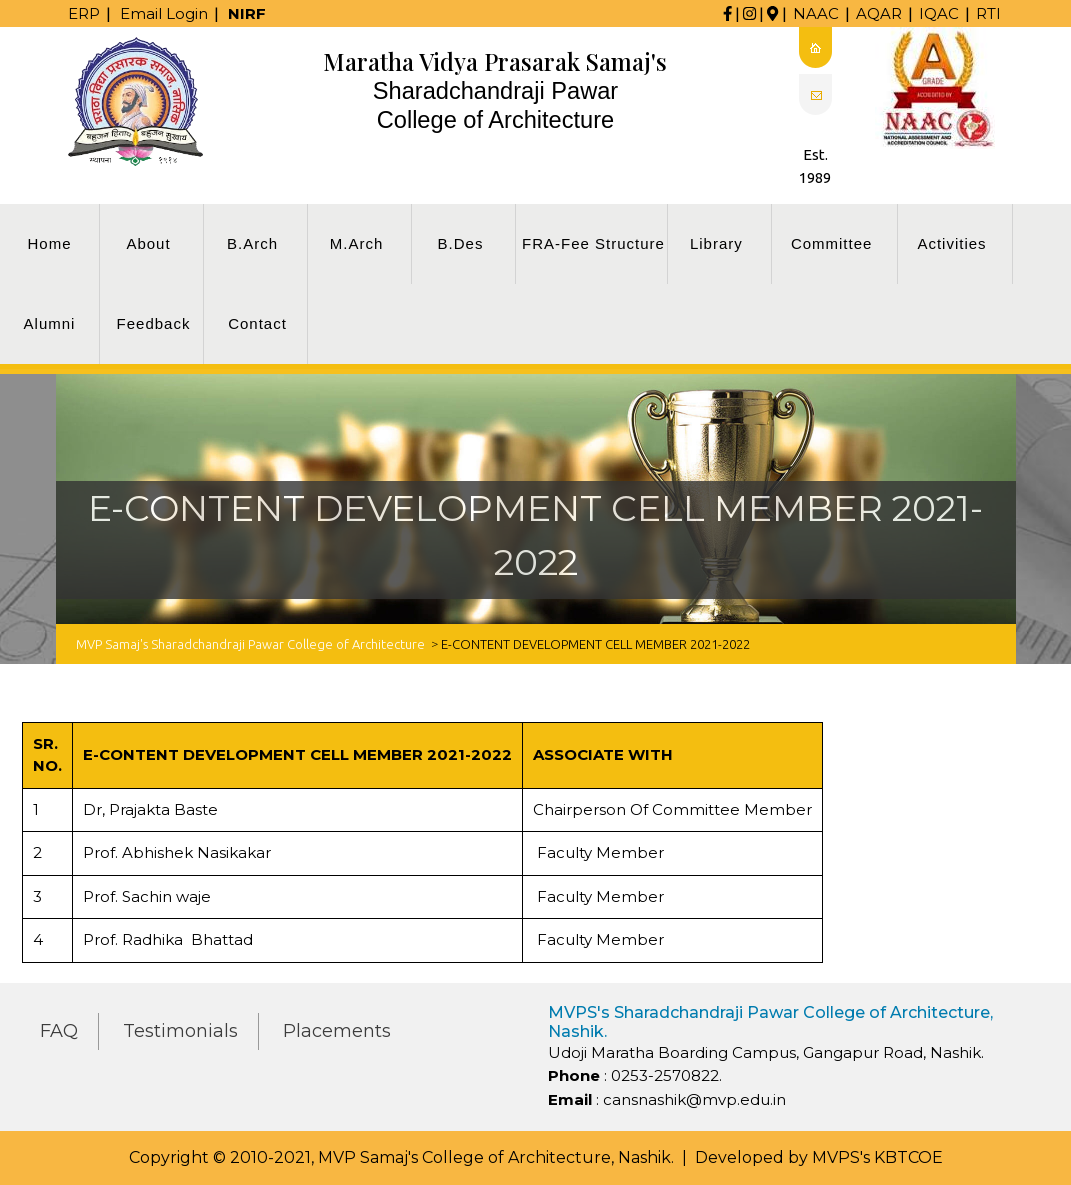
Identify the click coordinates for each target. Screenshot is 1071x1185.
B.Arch (252, 243)
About (148, 243)
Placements (337, 1031)
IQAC (939, 13)
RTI (988, 13)
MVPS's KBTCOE (877, 1157)
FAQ (59, 1031)
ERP (84, 13)
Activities (951, 243)
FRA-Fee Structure (593, 243)
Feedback (154, 323)
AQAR (879, 13)
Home (49, 243)
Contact (257, 323)
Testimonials (180, 1031)
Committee (832, 243)
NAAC (816, 13)
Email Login (164, 13)
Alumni (50, 323)
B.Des (461, 243)
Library (716, 243)
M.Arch (357, 243)
